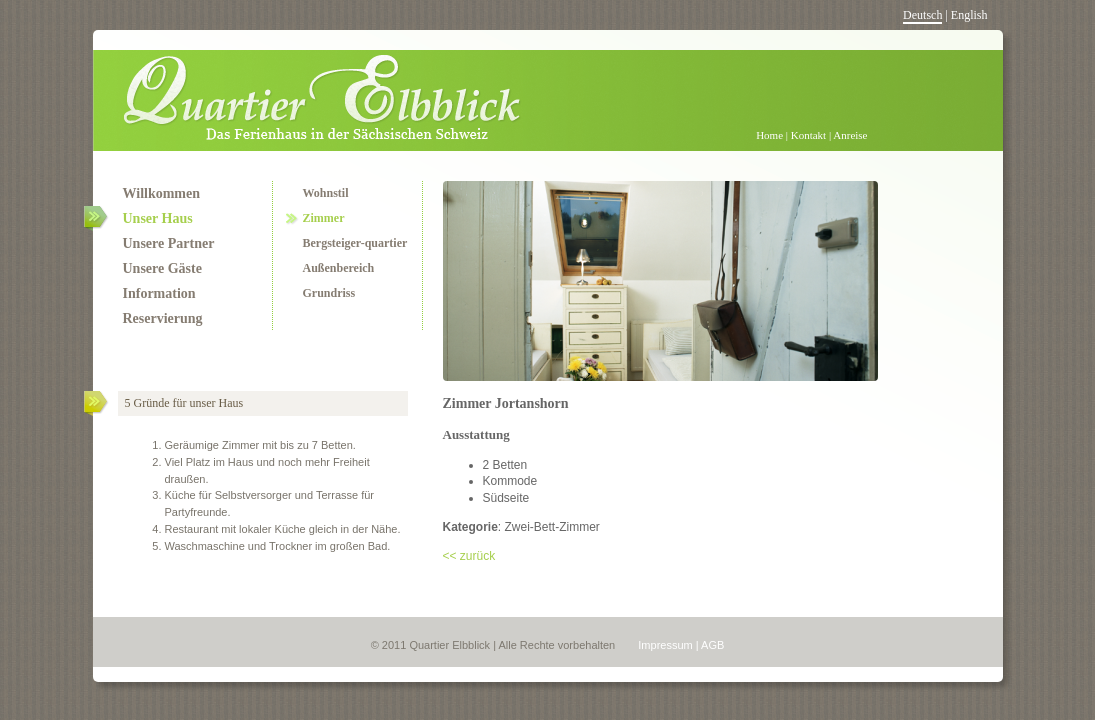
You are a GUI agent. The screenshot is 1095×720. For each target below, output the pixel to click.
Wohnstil (326, 193)
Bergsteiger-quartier (355, 243)
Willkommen (162, 193)
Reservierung (163, 318)
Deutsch (922, 15)
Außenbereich (339, 268)
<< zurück (469, 556)
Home (769, 135)
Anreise (850, 135)
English (969, 15)
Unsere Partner (169, 243)
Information (159, 293)
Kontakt (808, 135)
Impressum (665, 645)
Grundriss (329, 293)
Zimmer (324, 218)
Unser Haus (143, 218)
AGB (712, 645)
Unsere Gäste (162, 268)
